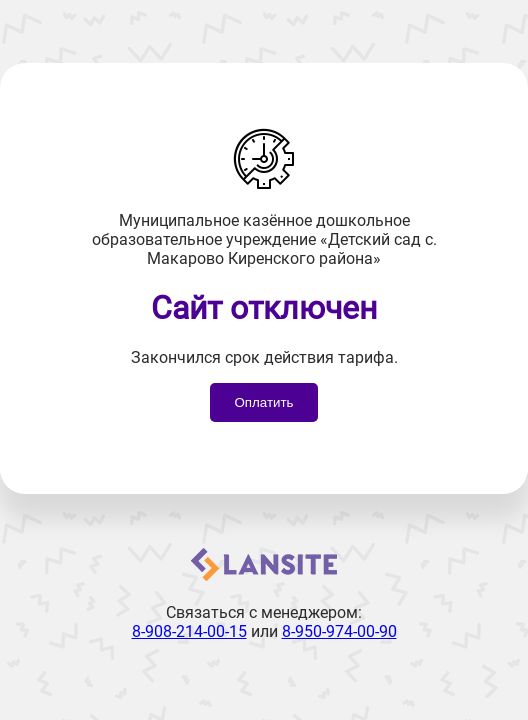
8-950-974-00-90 (339, 631)
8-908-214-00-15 (189, 631)
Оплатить (263, 402)
